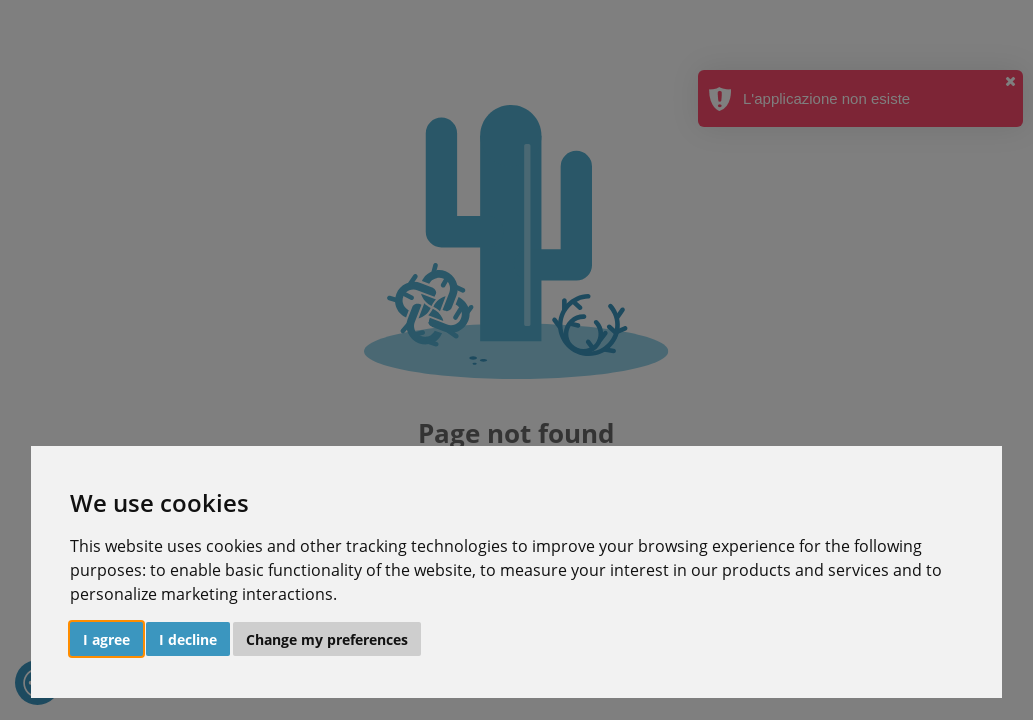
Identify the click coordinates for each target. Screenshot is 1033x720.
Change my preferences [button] (327, 639)
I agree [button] (106, 639)
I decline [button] (188, 639)
